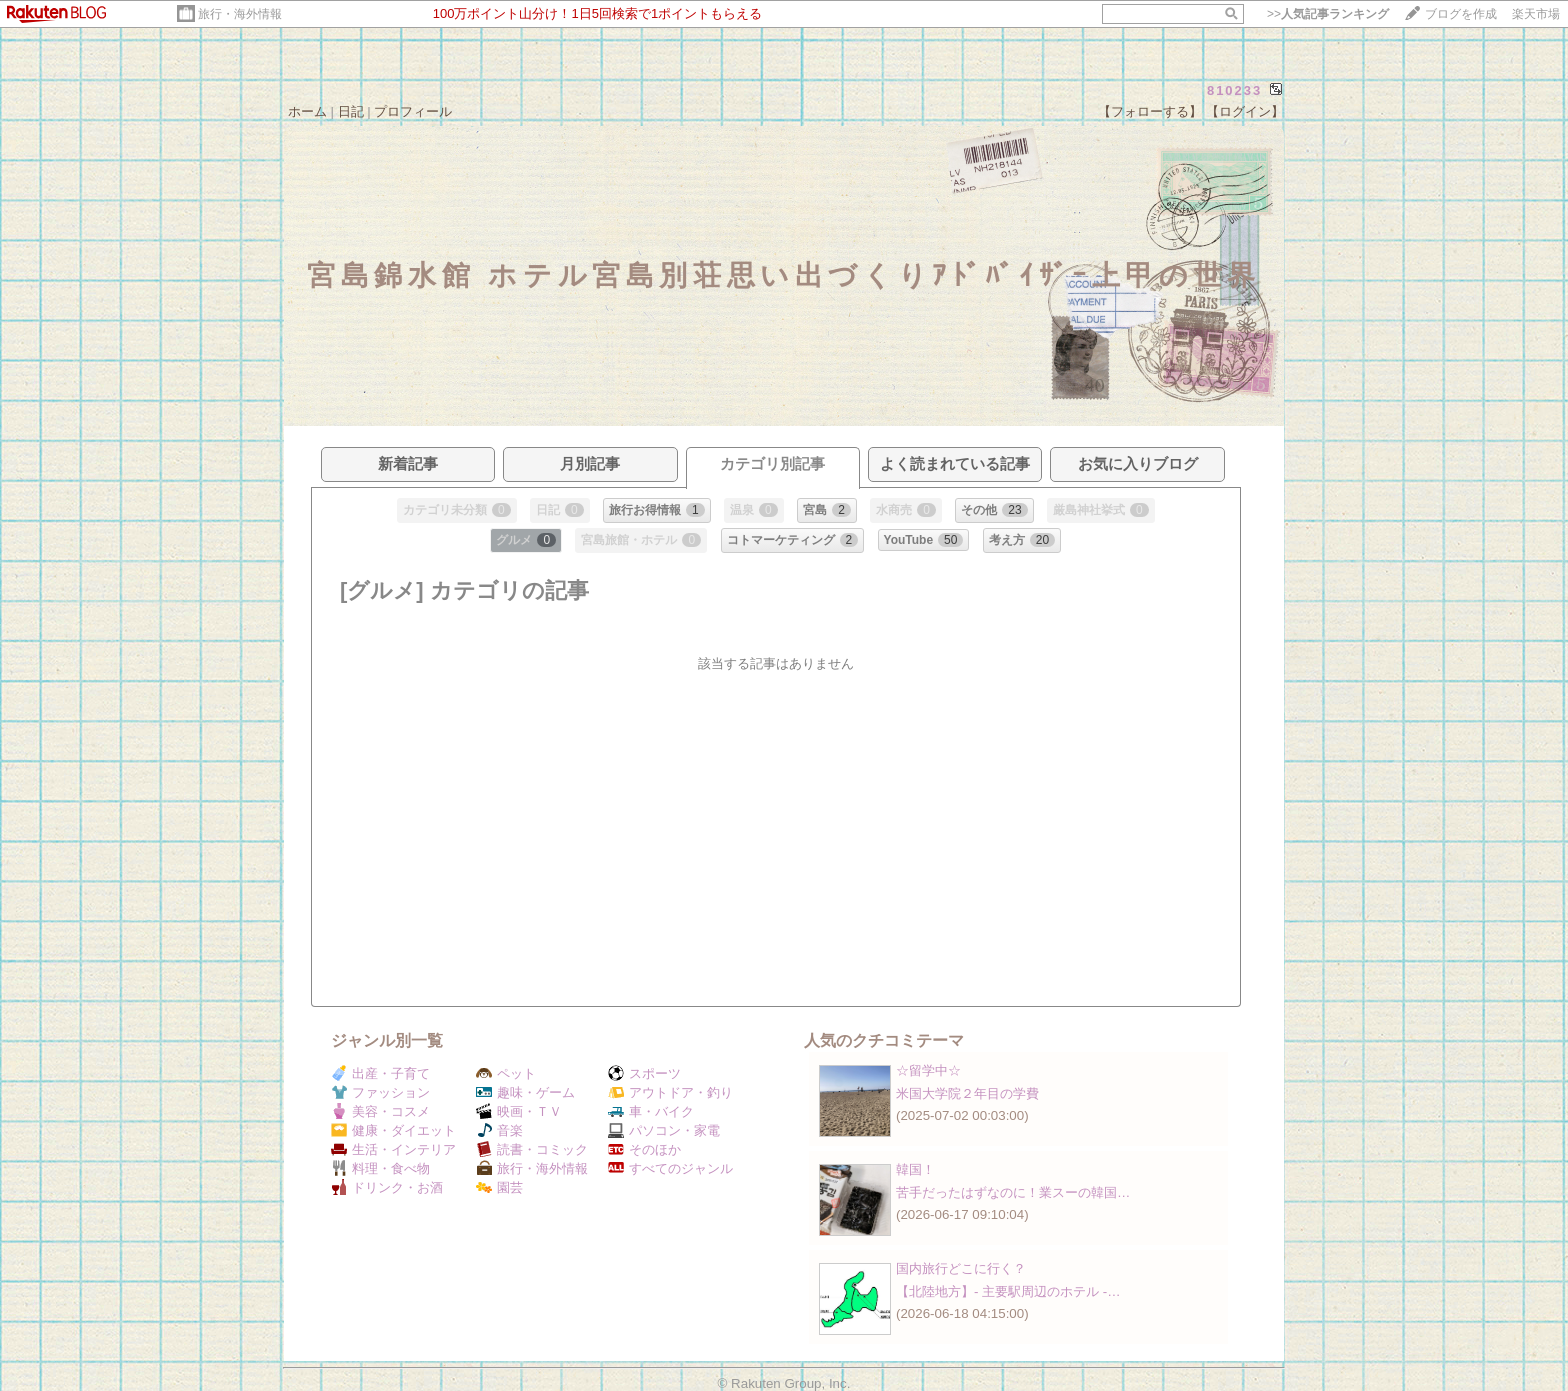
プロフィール (413, 111)
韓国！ (915, 1169)
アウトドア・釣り (670, 1092)
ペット (506, 1073)
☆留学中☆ (928, 1070)
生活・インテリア (393, 1149)
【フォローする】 (1150, 111)
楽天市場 (1536, 14)
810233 (1234, 90)
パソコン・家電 (664, 1130)
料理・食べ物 (380, 1168)
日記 (351, 111)
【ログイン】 (1245, 111)
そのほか (644, 1149)
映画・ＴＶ (519, 1111)
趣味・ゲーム (525, 1092)
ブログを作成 (1461, 14)
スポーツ (644, 1073)
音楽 (499, 1130)
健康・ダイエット (393, 1130)
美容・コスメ (380, 1111)
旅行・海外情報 (240, 14)
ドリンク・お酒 (387, 1187)
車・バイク (651, 1111)
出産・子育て (380, 1073)
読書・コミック (532, 1149)
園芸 (499, 1187)
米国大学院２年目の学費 (967, 1093)
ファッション (380, 1092)
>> (1328, 14)
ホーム (307, 111)
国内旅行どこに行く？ (961, 1268)
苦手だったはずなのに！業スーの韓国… (1013, 1192)
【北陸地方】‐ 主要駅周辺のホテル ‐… (1008, 1291)
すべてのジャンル (670, 1168)
